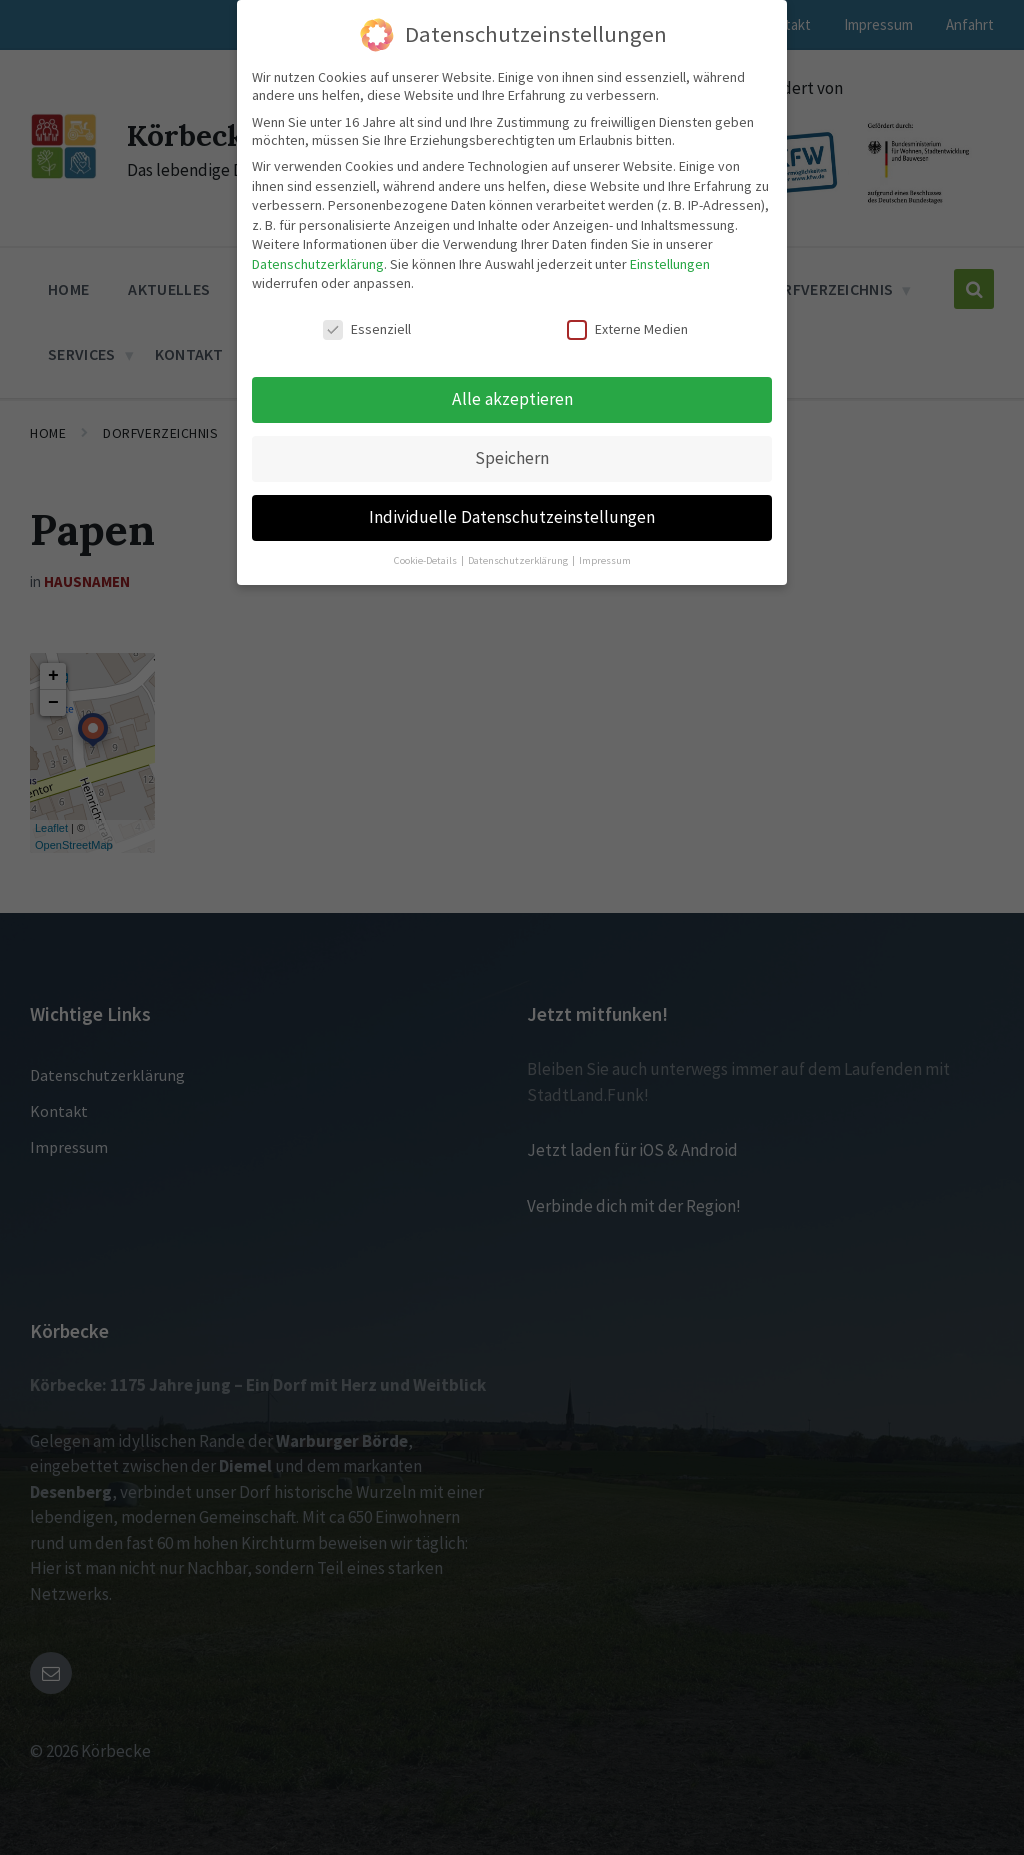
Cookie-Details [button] (426, 558)
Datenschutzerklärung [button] (519, 558)
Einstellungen (670, 262)
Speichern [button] (512, 456)
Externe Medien (627, 328)
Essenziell (367, 328)
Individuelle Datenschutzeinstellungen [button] (512, 515)
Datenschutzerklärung (318, 262)
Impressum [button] (605, 558)
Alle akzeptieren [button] (512, 397)
